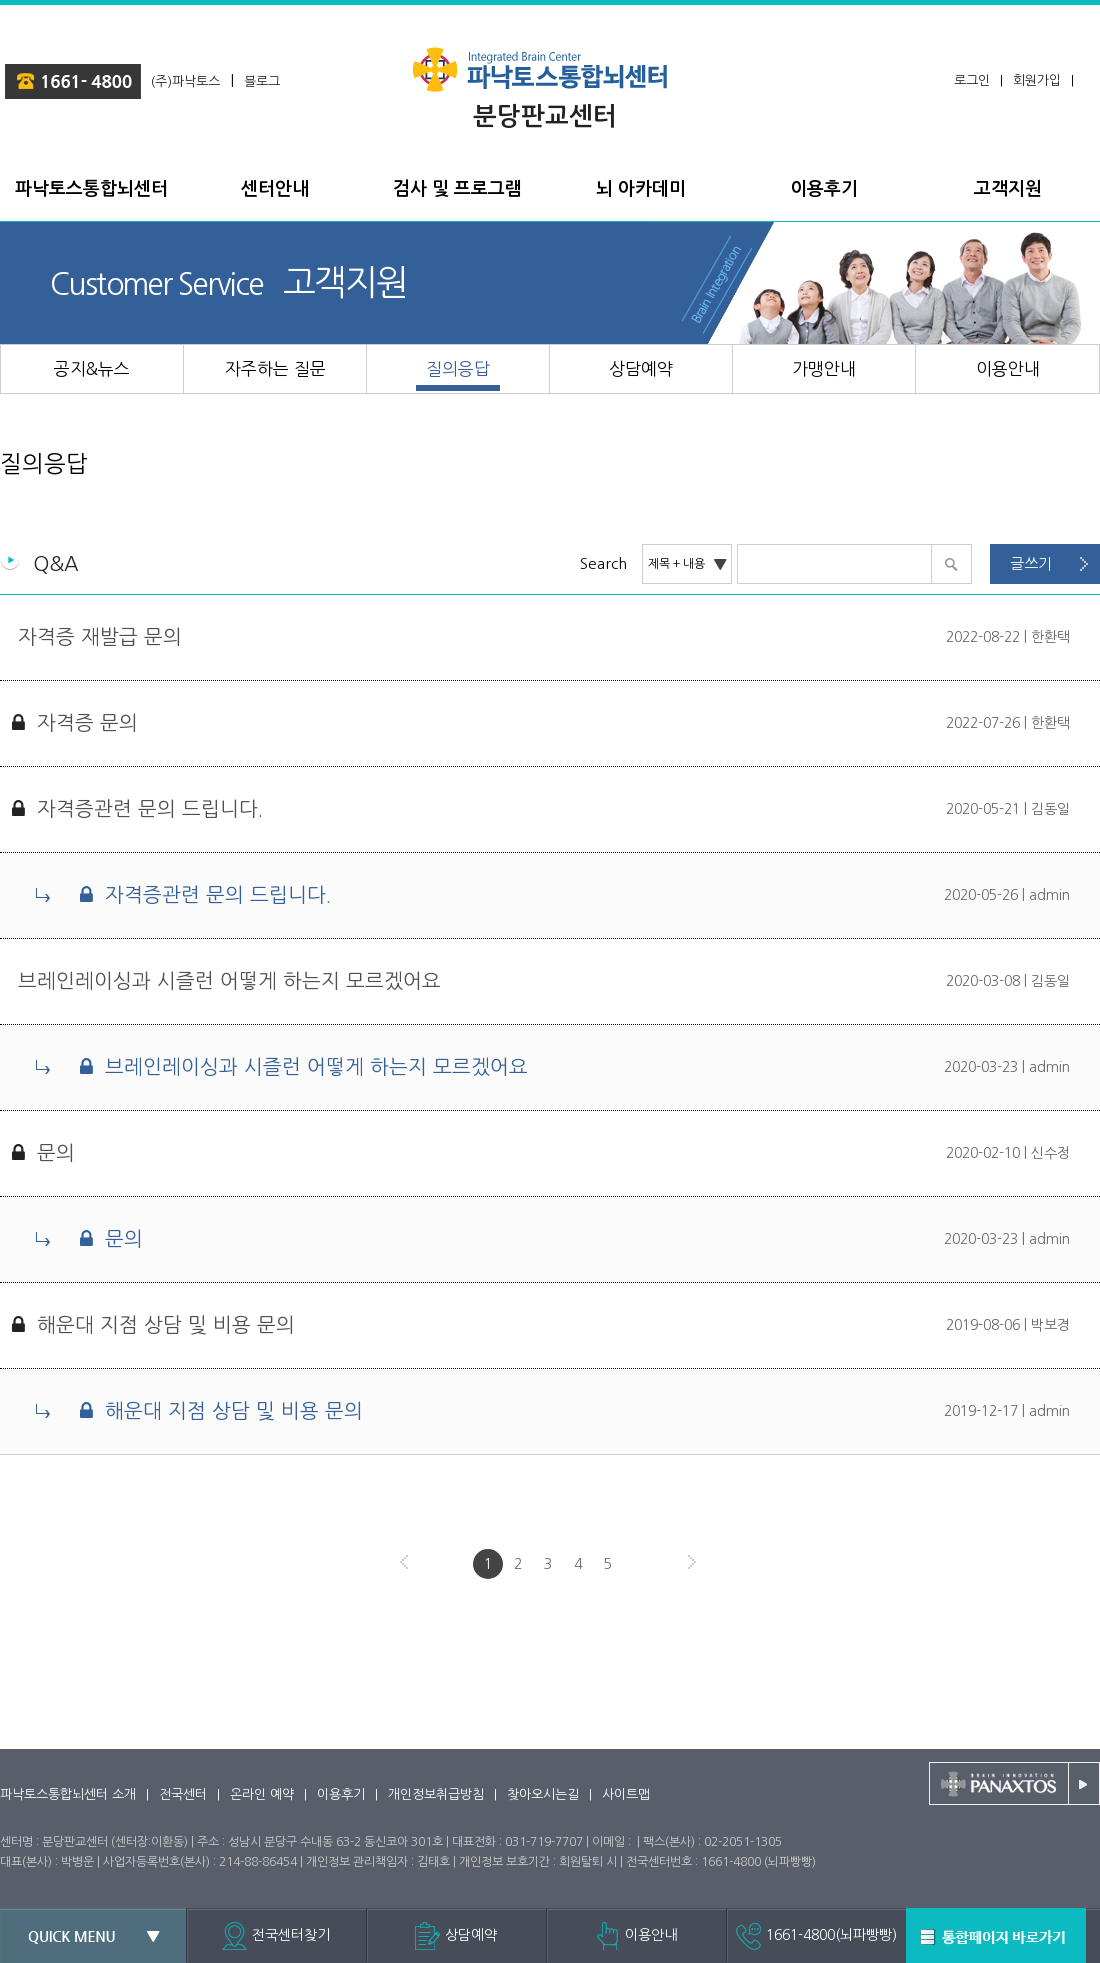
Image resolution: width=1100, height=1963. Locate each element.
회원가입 (1037, 80)
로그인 (972, 80)
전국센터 (183, 1794)
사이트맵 (626, 1794)
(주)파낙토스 (185, 81)
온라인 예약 (262, 1794)
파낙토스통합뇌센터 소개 (68, 1794)
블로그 (262, 81)
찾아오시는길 (543, 1794)
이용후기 (341, 1794)
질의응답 (44, 463)
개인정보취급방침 (436, 1794)
